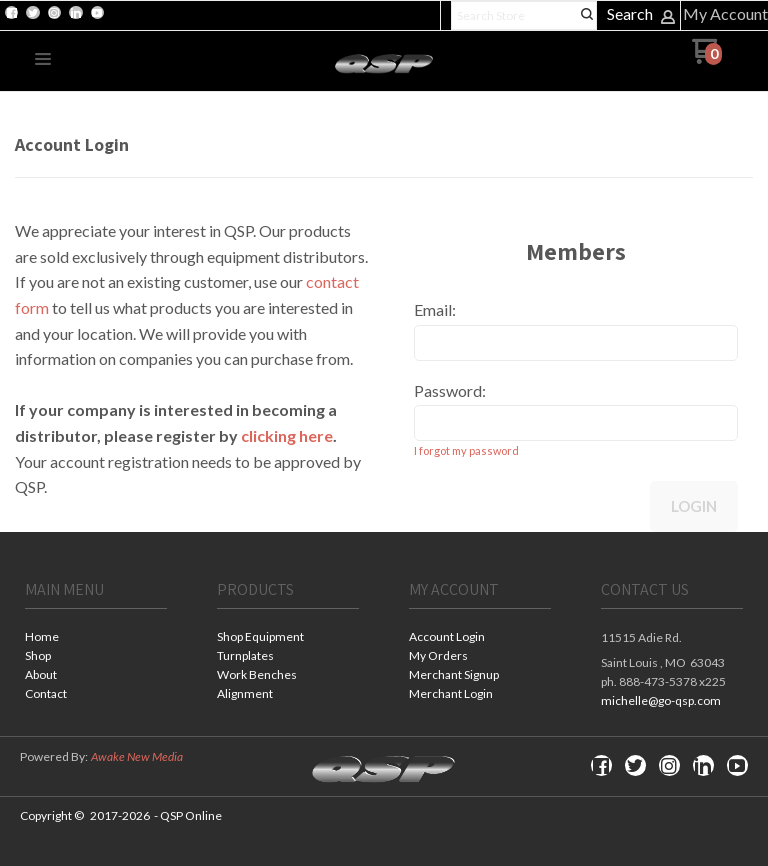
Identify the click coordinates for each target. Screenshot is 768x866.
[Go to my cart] (706, 58)
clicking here (287, 435)
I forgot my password (466, 450)
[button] (43, 60)
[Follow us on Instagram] (54, 13)
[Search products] (524, 15)
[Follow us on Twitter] (33, 13)
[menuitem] (96, 638)
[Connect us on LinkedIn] (76, 13)
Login (694, 506)
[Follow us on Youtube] (97, 13)
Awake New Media (137, 756)
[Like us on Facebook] (12, 13)
